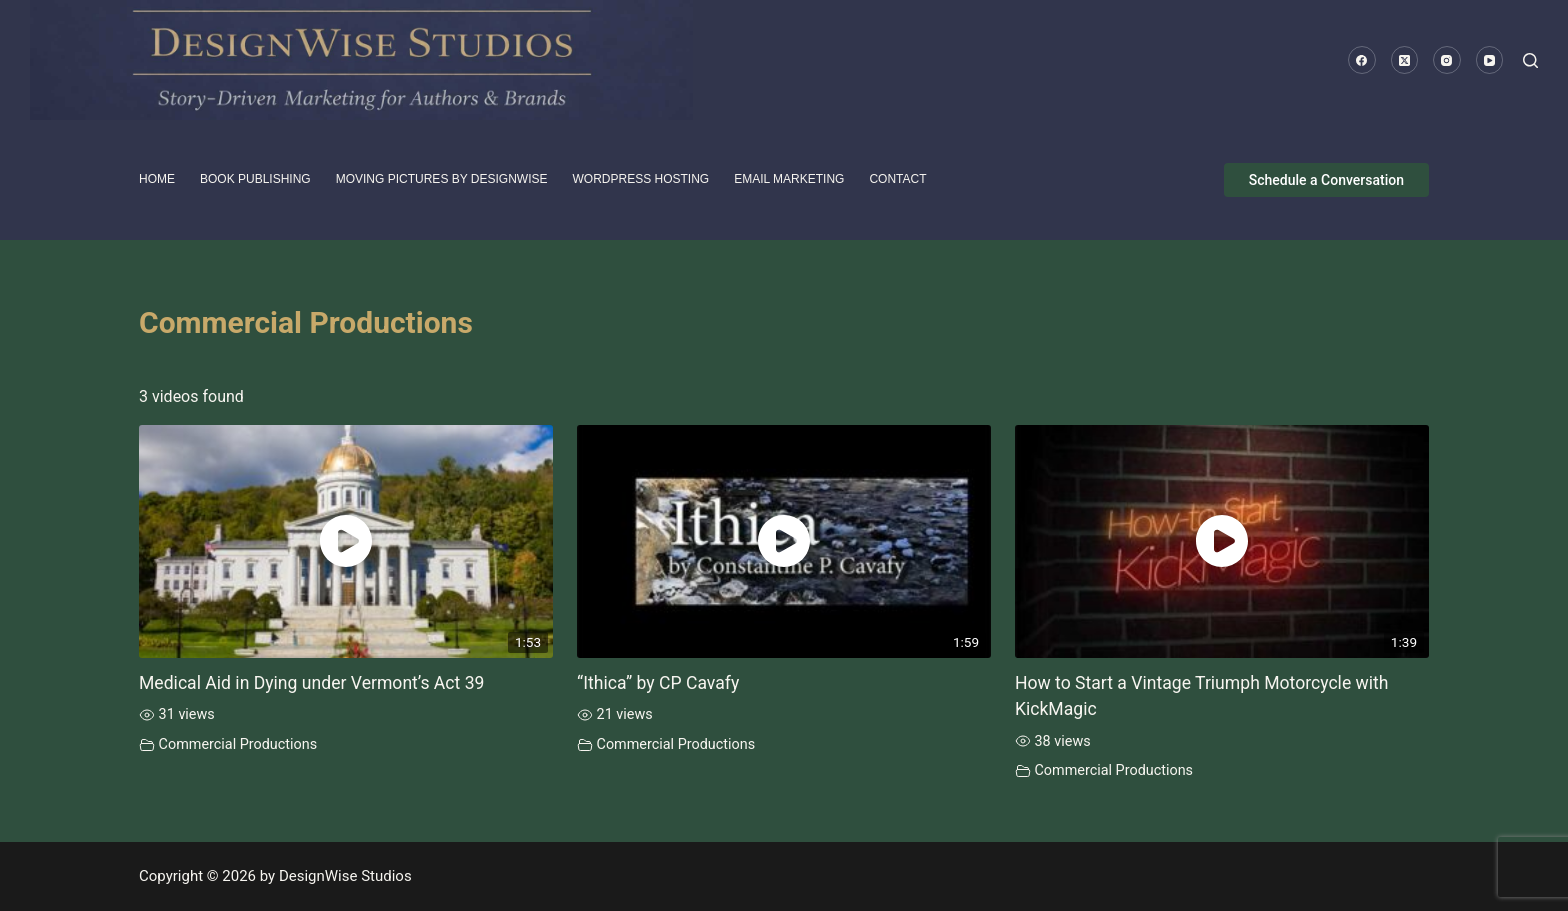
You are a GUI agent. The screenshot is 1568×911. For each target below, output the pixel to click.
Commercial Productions (238, 744)
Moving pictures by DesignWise (442, 179)
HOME (157, 179)
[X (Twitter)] (1405, 60)
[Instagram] (1447, 60)
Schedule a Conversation (1326, 180)
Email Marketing (789, 179)
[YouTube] (1490, 60)
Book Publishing (255, 179)
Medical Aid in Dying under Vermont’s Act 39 (311, 683)
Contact (897, 179)
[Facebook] (1362, 60)
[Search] (1530, 60)
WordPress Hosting (641, 179)
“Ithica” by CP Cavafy (658, 683)
